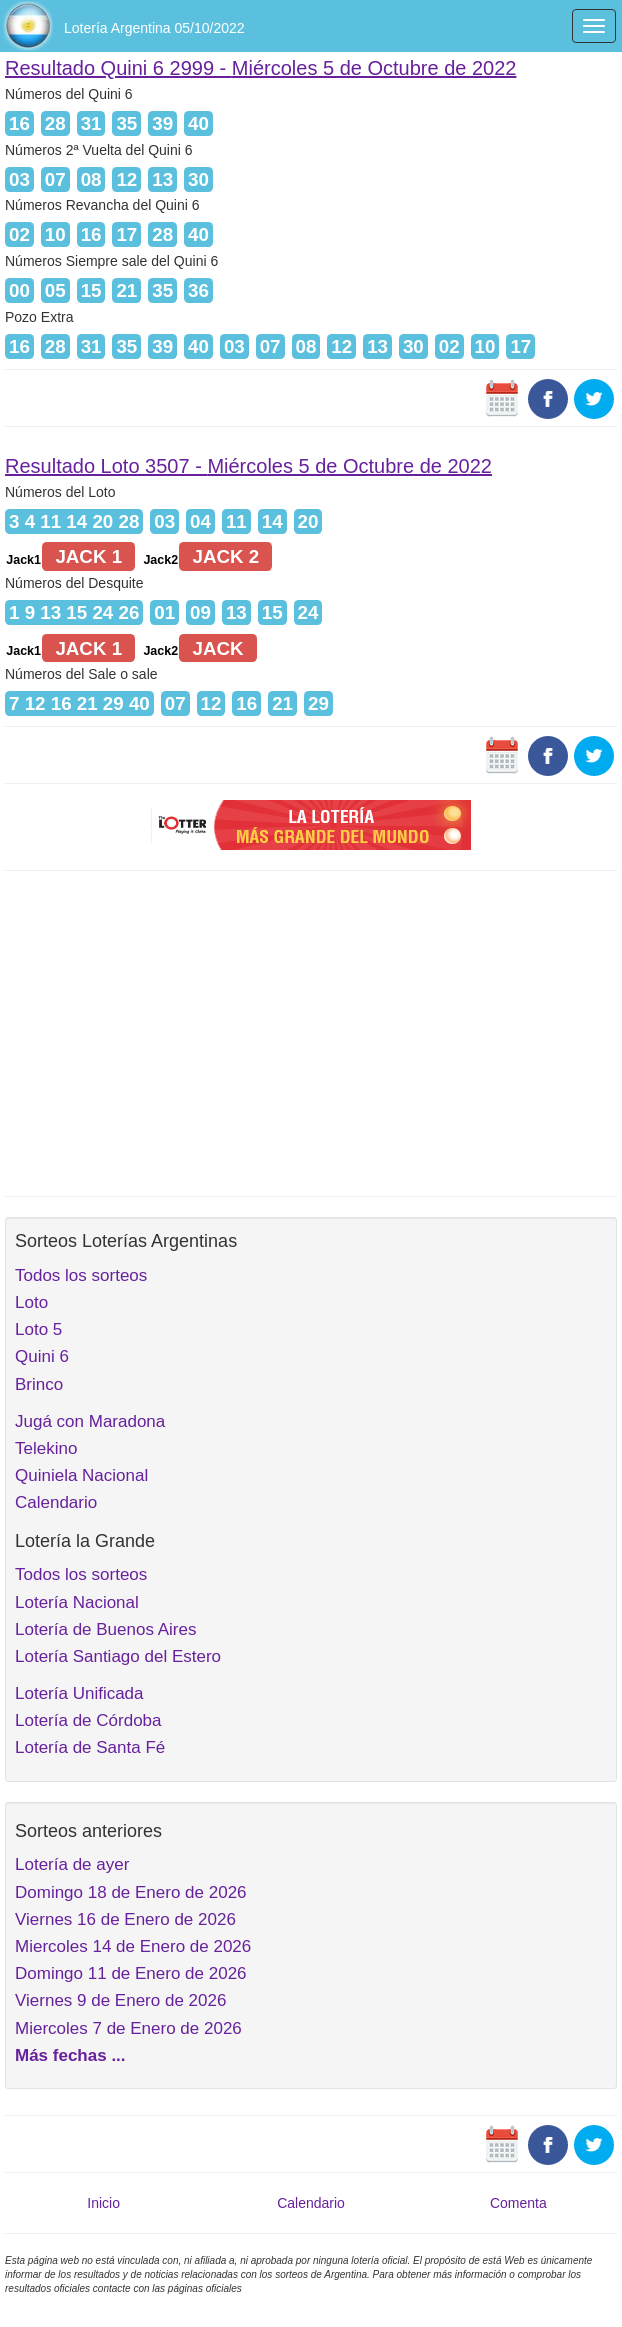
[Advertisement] (311, 1031)
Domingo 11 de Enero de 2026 (131, 1973)
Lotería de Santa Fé (90, 1747)
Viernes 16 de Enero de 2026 (125, 1919)
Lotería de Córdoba (88, 1720)
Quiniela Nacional (81, 1475)
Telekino (46, 1448)
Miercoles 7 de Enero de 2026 (128, 2028)
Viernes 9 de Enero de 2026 (120, 2000)
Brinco (39, 1384)
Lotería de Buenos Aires (105, 1629)
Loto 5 (38, 1329)
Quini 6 (42, 1356)
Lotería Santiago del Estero (118, 1656)
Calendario (56, 1502)
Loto (31, 1302)
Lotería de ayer (72, 1864)
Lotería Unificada (79, 1693)
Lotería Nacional (77, 1602)
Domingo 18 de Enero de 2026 (131, 1892)
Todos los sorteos (81, 1275)
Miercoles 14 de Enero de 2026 (133, 1946)
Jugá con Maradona (90, 1421)
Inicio (103, 2203)
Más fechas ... (70, 2055)
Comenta (518, 2203)
